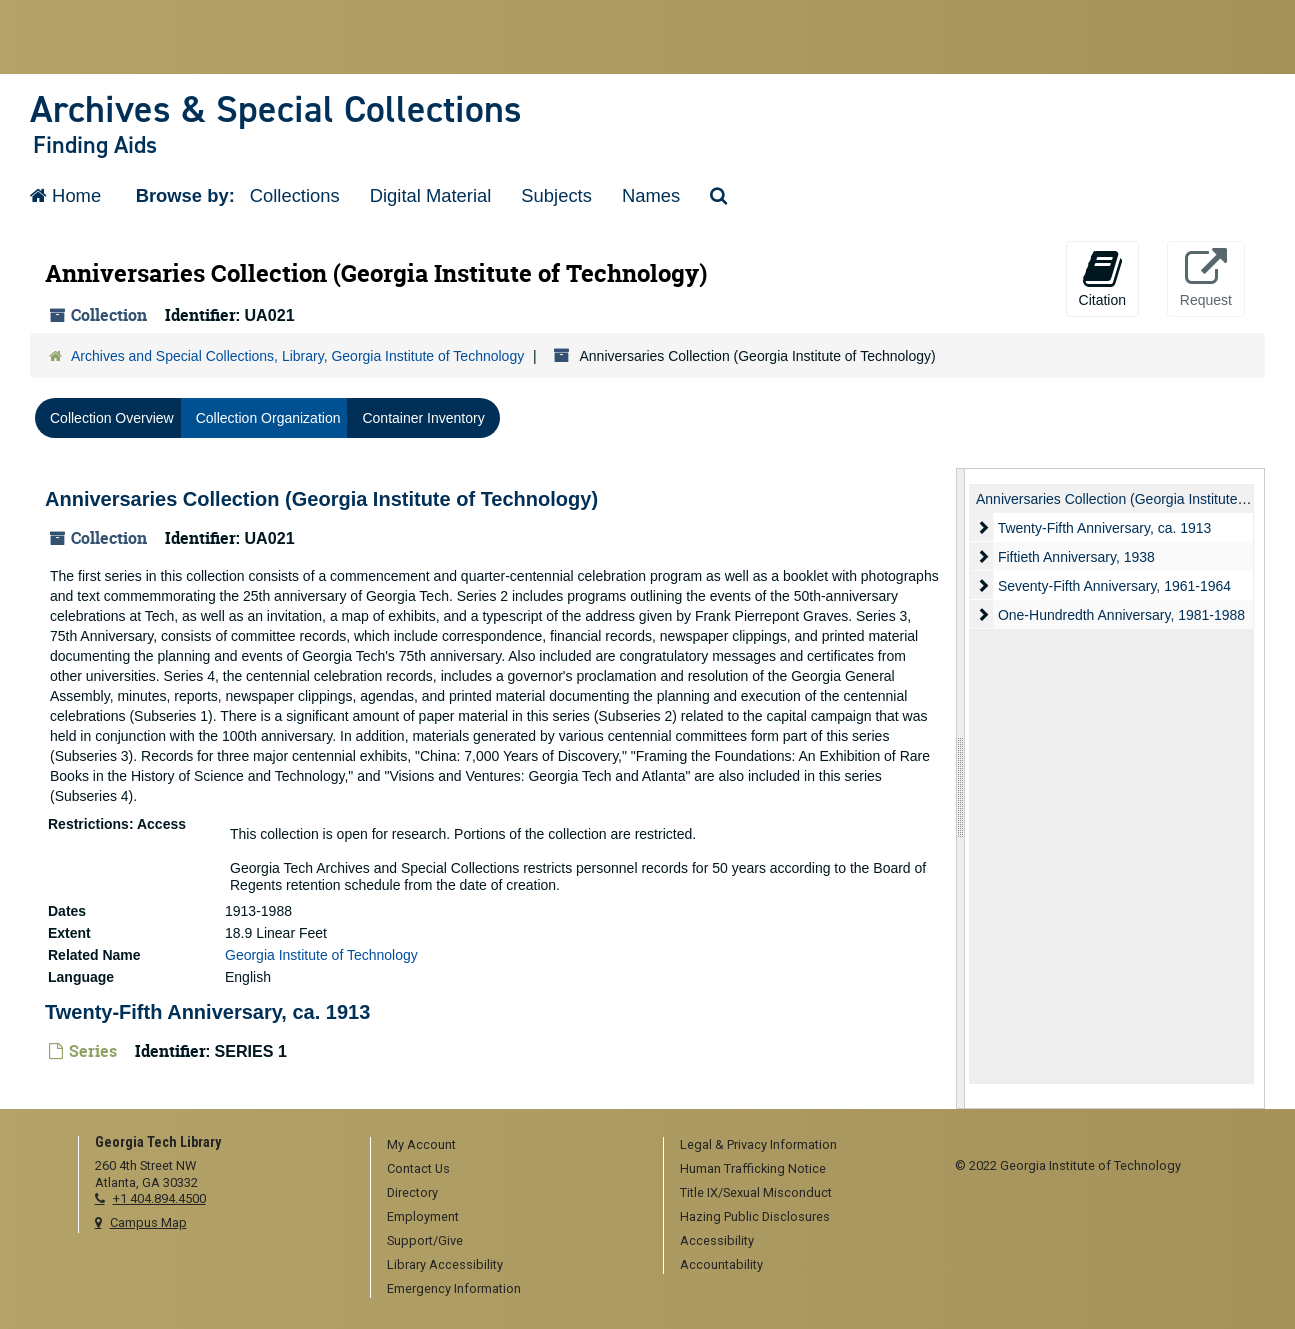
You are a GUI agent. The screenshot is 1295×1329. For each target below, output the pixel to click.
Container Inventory (423, 418)
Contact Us (418, 1168)
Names (651, 195)
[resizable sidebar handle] (961, 788)
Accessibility (717, 1240)
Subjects (556, 195)
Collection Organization (268, 418)
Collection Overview (112, 418)
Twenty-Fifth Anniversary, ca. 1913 (207, 1011)
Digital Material (431, 195)
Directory (412, 1192)
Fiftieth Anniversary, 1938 (1076, 557)
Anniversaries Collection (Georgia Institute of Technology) (321, 499)
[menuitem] (510, 1146)
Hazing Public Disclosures (755, 1216)
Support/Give (425, 1240)
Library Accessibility (445, 1264)
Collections (295, 195)
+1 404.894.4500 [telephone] (159, 1198)
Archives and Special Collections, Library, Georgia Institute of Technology (297, 356)
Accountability (721, 1264)
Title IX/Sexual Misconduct (756, 1192)
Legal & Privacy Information (758, 1144)
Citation (1102, 278)
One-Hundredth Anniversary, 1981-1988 (1121, 615)
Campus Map (148, 1222)
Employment (423, 1216)
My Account (421, 1144)
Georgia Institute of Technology (321, 954)
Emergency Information (454, 1288)
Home (65, 195)
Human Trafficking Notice (753, 1168)
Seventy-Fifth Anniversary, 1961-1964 (1114, 586)
